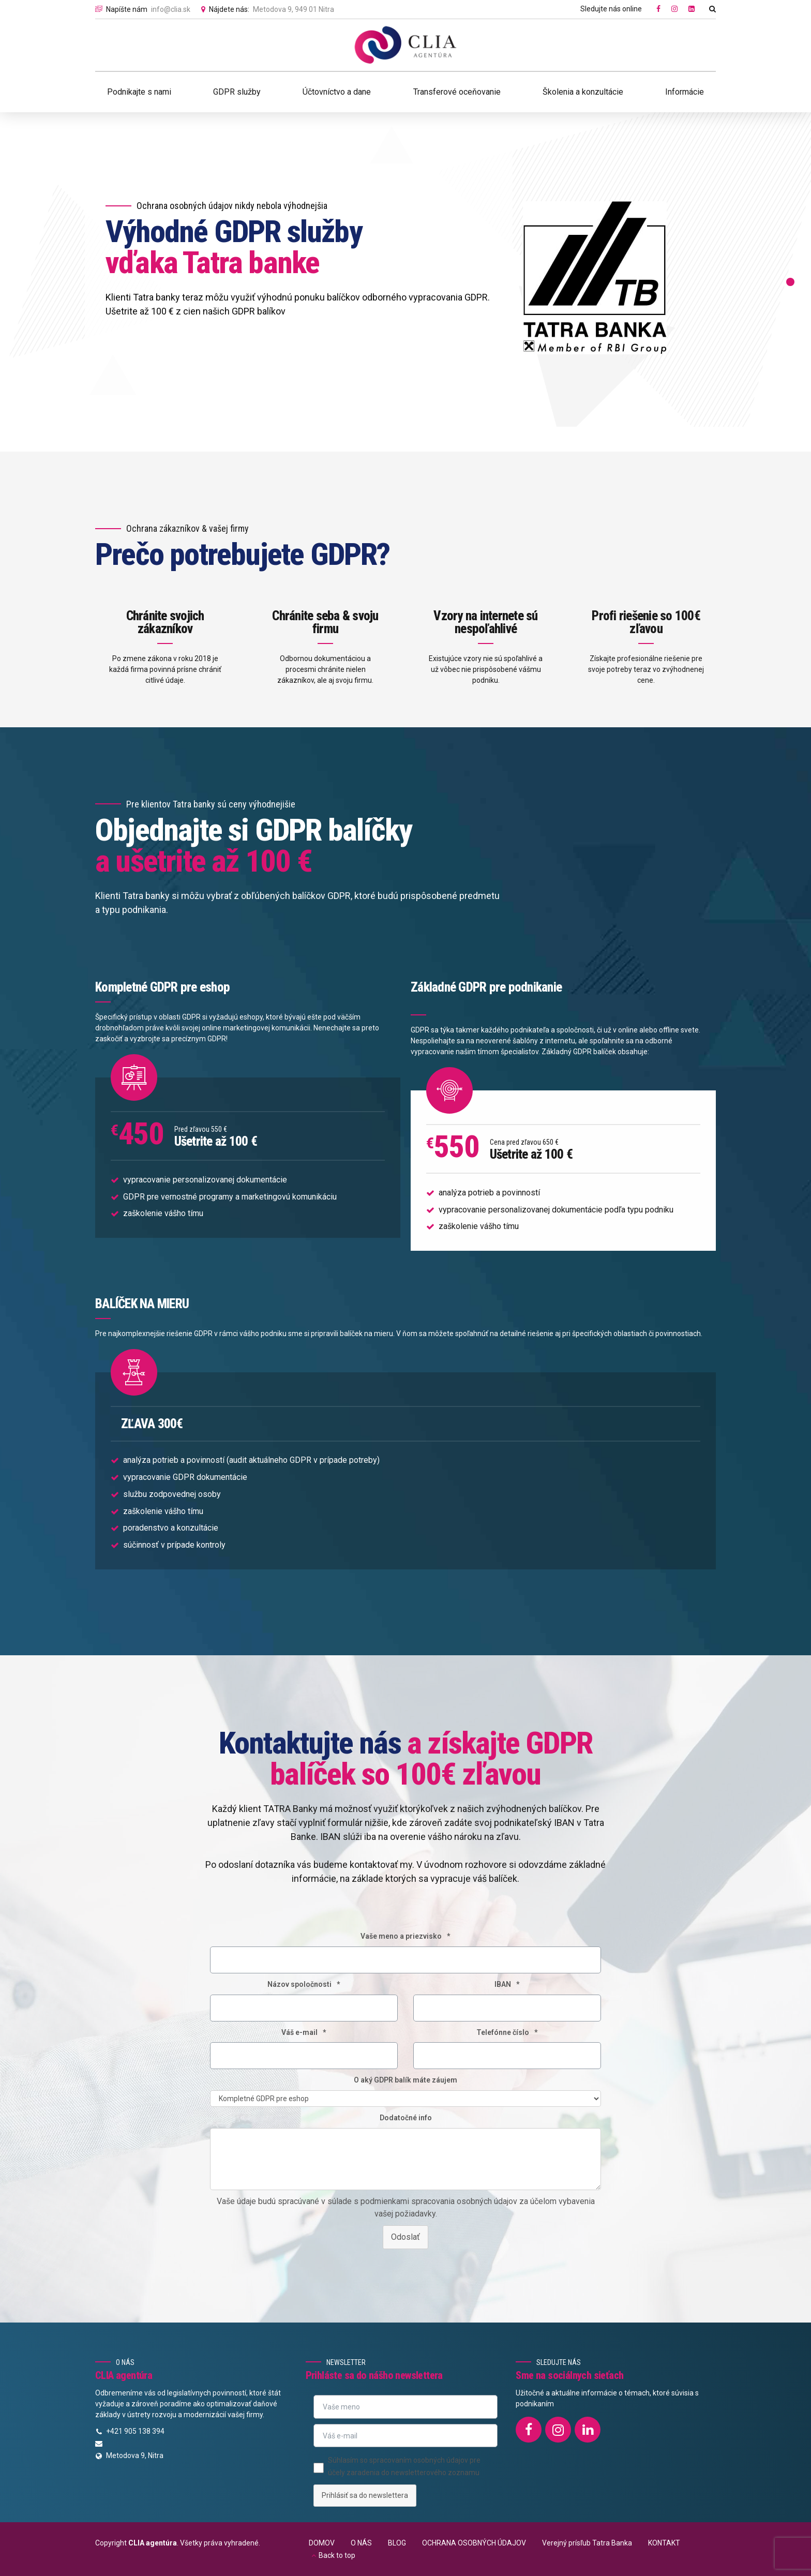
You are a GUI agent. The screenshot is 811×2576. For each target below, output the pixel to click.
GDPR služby (237, 92)
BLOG (397, 2543)
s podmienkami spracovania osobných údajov (434, 2213)
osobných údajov (440, 2460)
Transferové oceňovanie (457, 92)
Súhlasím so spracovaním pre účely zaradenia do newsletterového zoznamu (404, 2466)
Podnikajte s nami (139, 92)
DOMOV (322, 2543)
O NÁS (361, 2543)
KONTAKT (664, 2543)
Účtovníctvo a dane (337, 92)
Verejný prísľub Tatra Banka (587, 2543)
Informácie (684, 92)
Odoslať (405, 2248)
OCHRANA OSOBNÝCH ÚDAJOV (474, 2543)
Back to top (337, 2555)
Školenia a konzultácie (583, 92)
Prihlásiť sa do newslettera (365, 2495)
